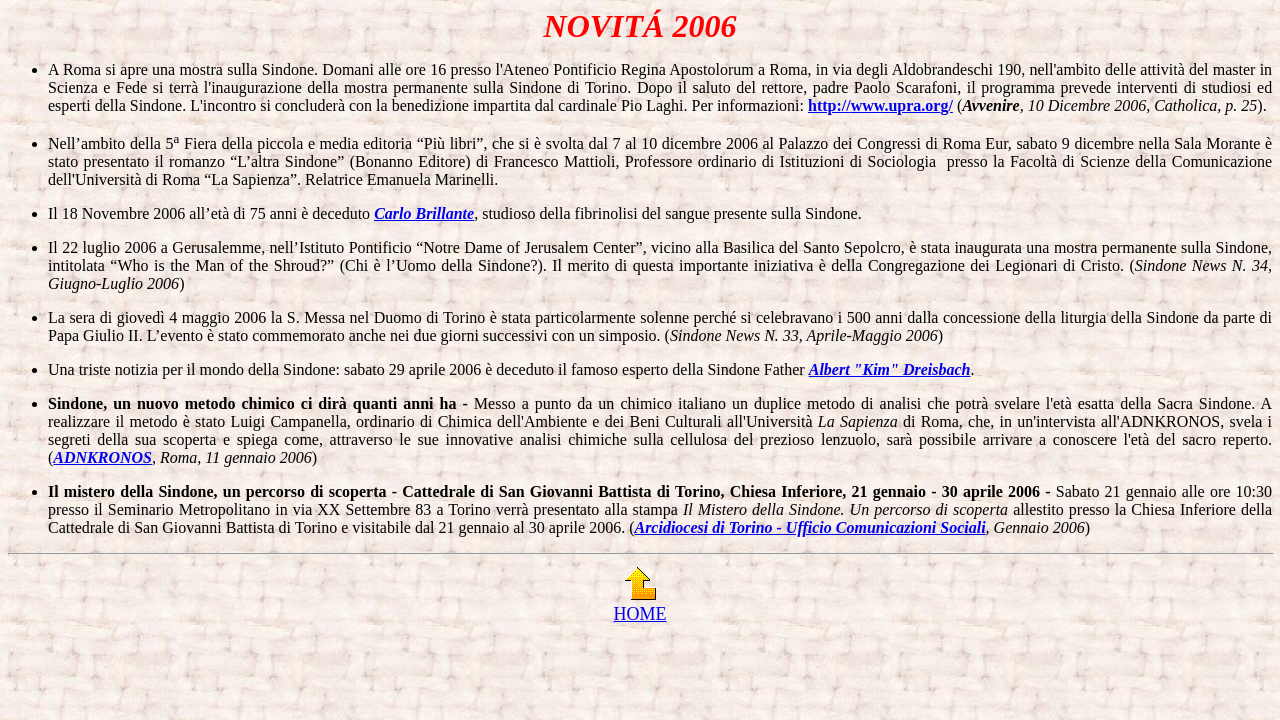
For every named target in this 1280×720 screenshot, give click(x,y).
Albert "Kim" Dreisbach (890, 369)
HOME (640, 614)
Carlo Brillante (424, 213)
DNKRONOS (108, 457)
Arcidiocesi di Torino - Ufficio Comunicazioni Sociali (809, 527)
